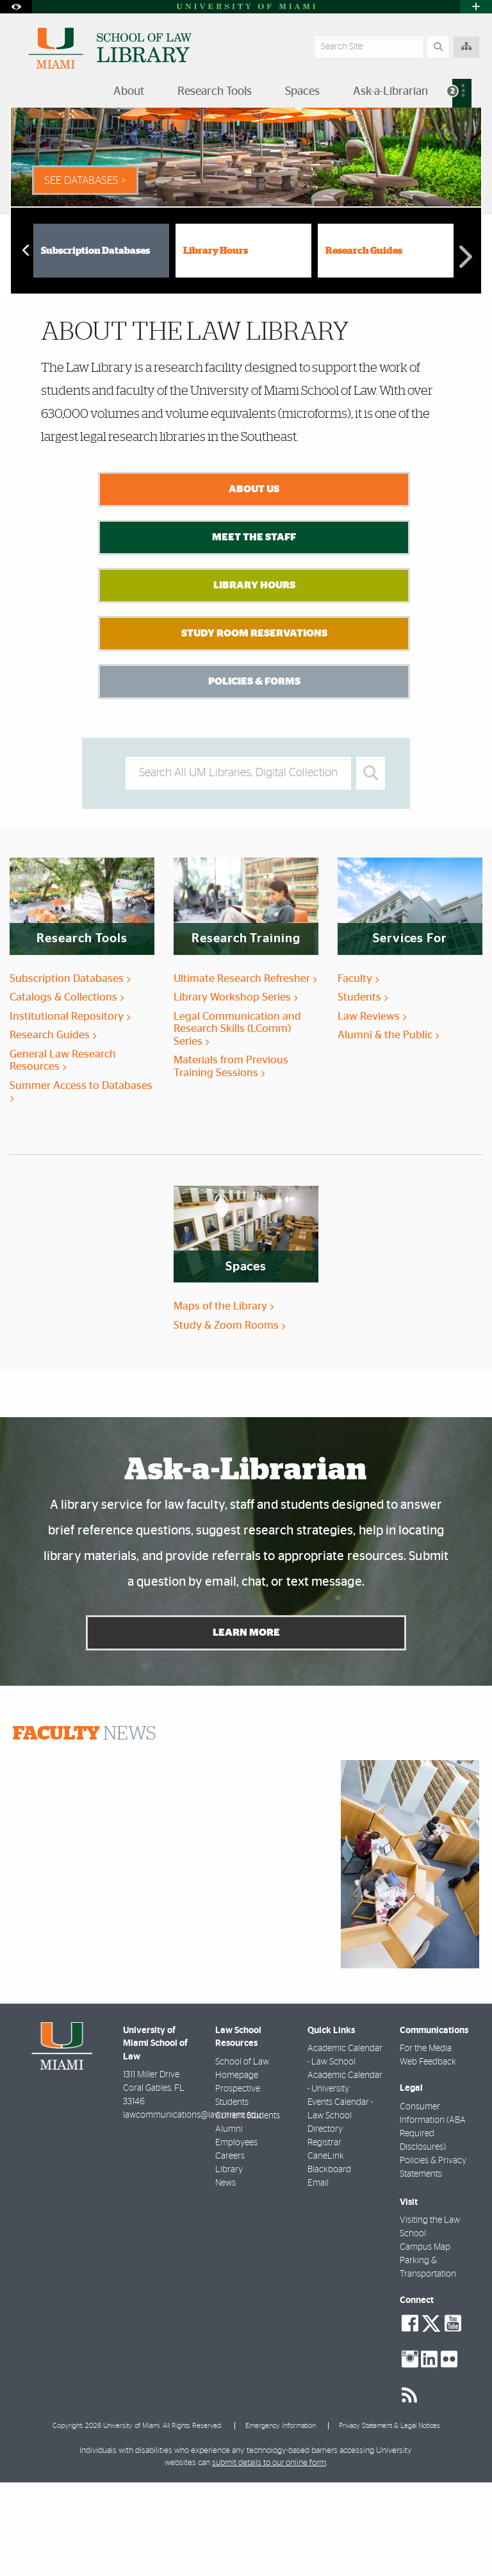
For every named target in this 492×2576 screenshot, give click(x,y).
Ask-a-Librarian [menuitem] (390, 91)
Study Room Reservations (254, 727)
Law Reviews (372, 1109)
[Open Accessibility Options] (16, 6)
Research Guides (363, 344)
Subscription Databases (95, 344)
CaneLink (326, 2249)
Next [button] (465, 342)
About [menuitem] (128, 91)
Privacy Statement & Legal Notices (389, 2519)
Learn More (246, 1726)
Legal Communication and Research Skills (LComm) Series (237, 1122)
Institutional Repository (70, 1109)
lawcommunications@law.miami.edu (192, 2208)
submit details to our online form (269, 2556)
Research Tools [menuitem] (214, 91)
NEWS (84, 1827)
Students (363, 1090)
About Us (254, 583)
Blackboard (329, 2263)
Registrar (324, 2236)
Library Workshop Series (235, 1090)
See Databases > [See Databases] (85, 274)
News (225, 2276)
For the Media (426, 2142)
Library (229, 2263)
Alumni (229, 2222)
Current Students (247, 2209)
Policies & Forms (254, 775)
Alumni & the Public (388, 1128)
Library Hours (215, 344)
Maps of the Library (224, 1399)
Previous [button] (23, 343)
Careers (230, 2249)
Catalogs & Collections (67, 1090)
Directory (325, 2222)
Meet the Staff (254, 631)
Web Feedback (428, 2155)
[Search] (437, 47)
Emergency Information (280, 2519)
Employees (236, 2236)
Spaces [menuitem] (302, 91)
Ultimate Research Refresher (245, 1072)
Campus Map (425, 2340)
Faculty (358, 1072)
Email (318, 2276)
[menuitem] (462, 93)
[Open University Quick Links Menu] (476, 6)
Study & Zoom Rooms (229, 1418)
